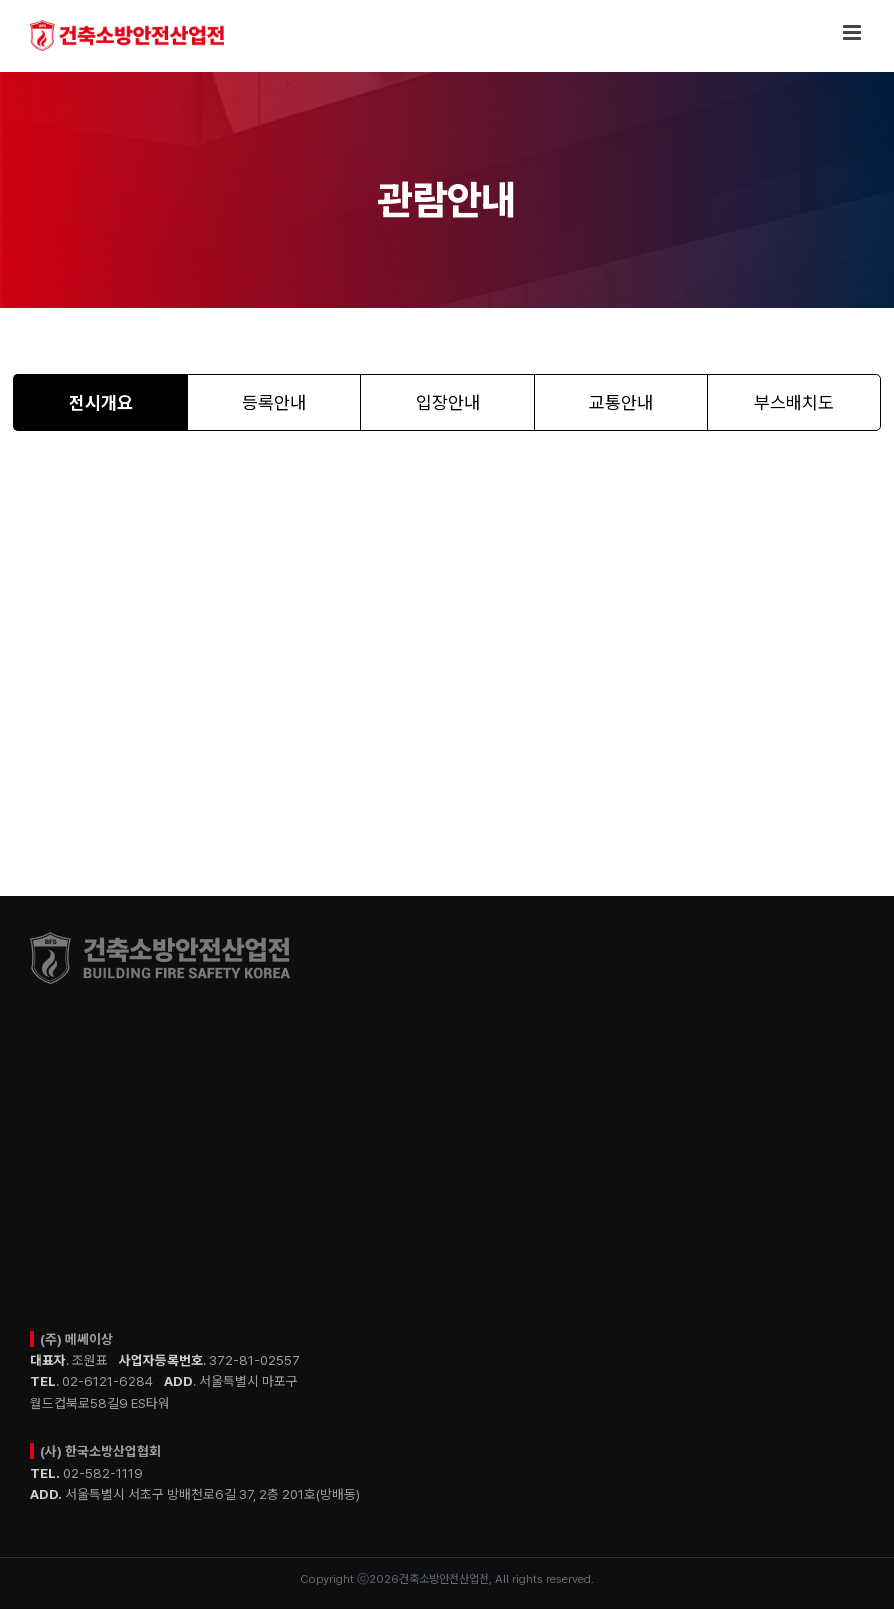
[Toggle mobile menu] (853, 32)
